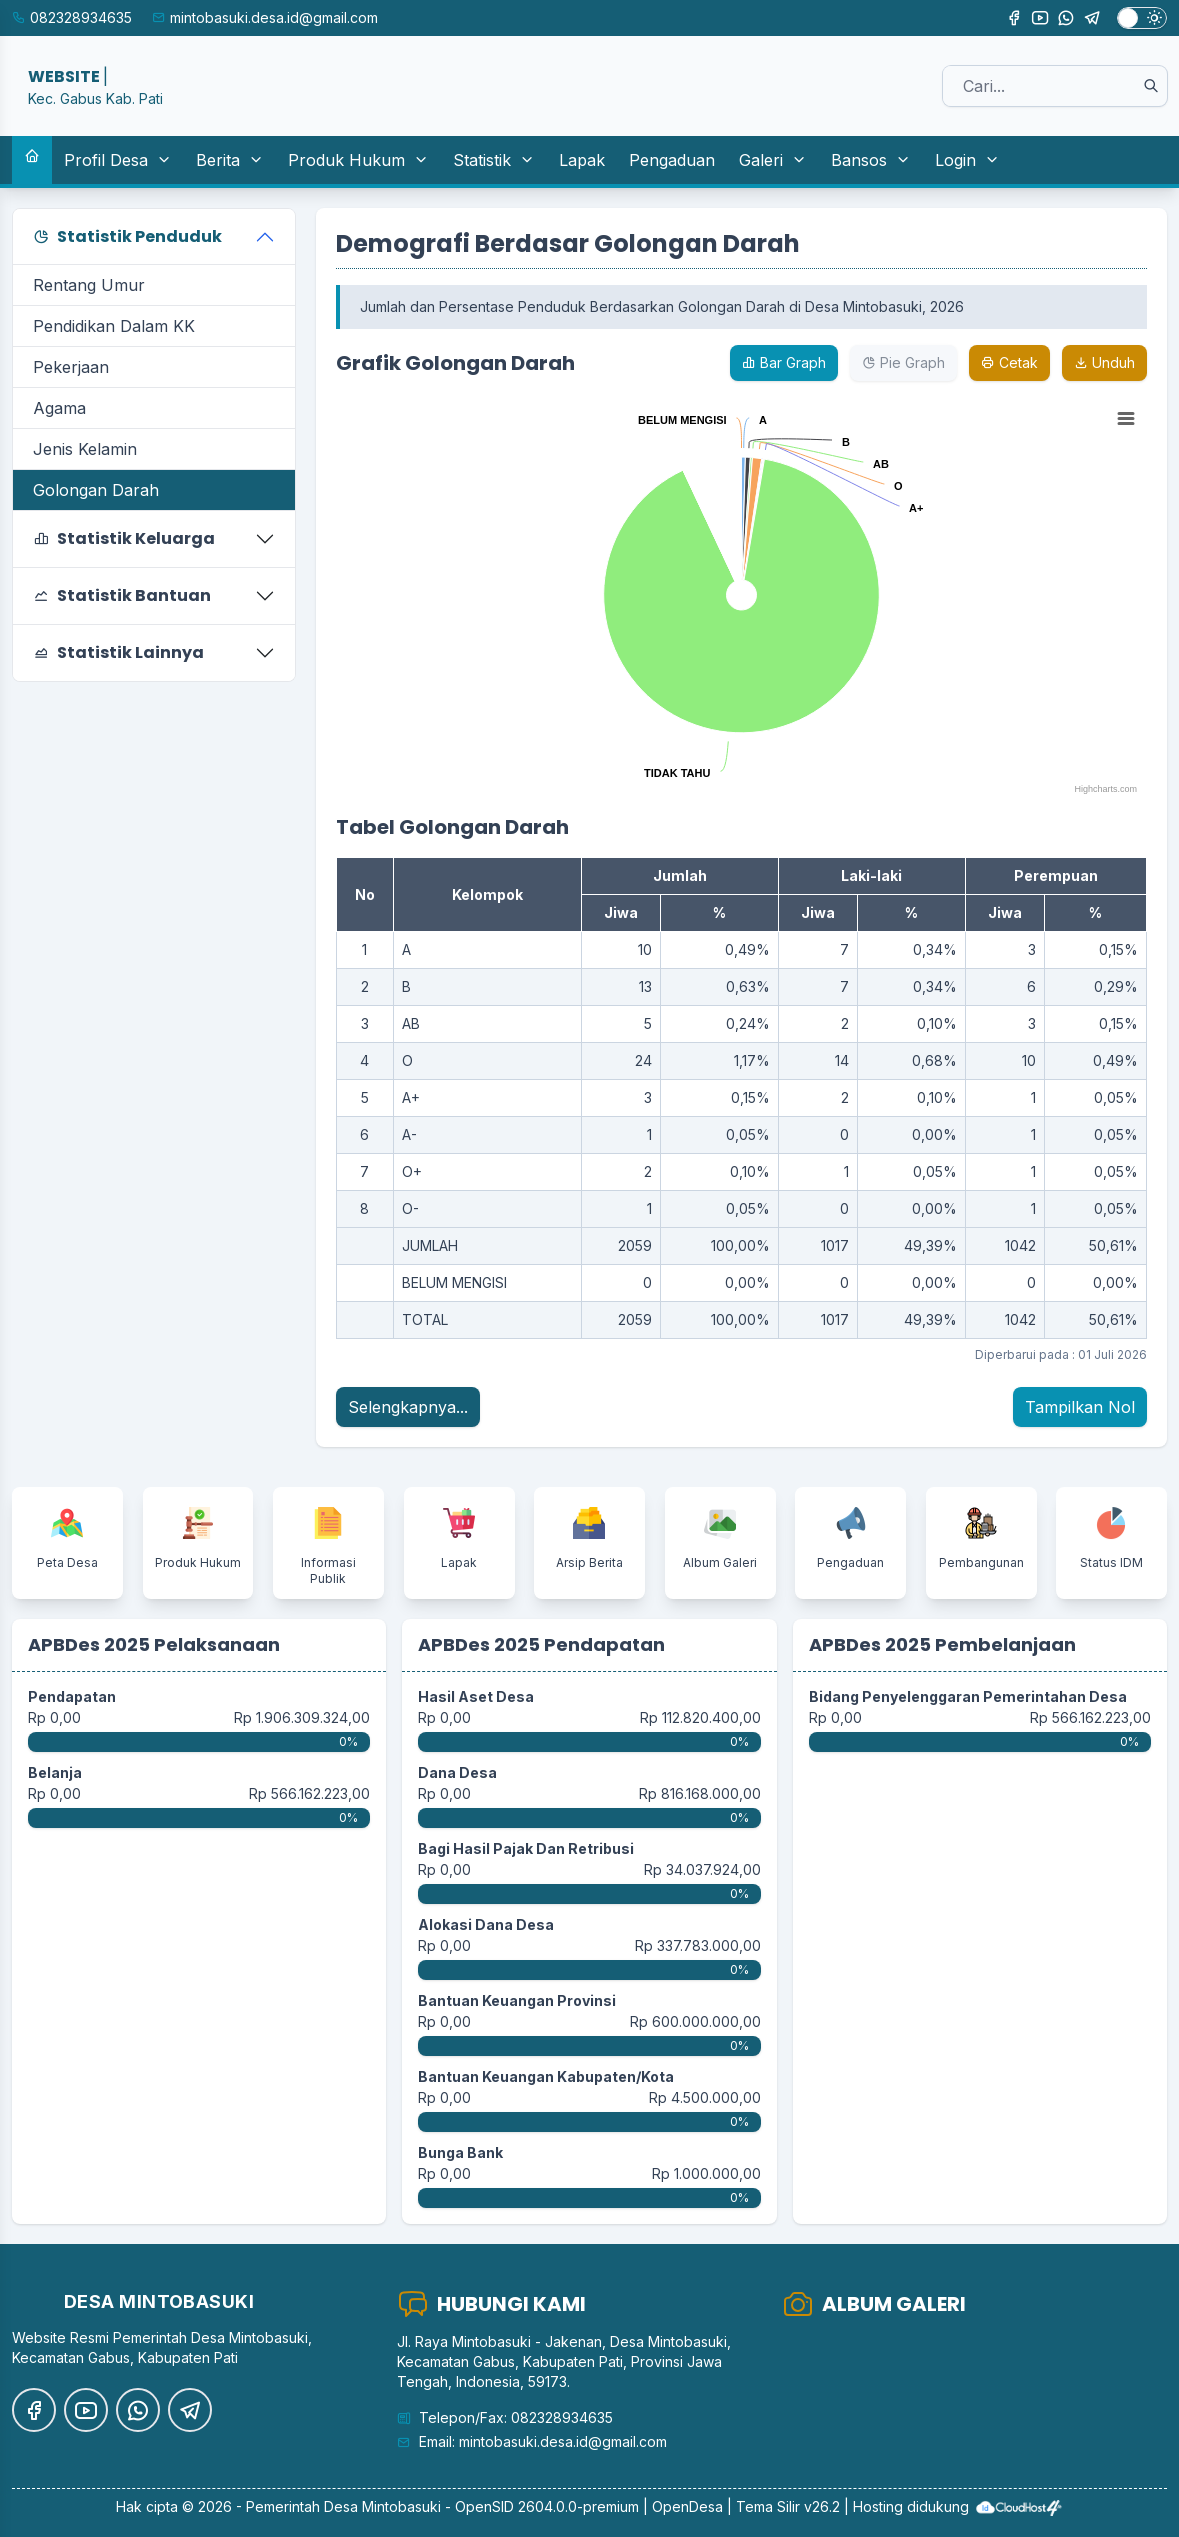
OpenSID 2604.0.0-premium (547, 2506)
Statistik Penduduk (127, 236)
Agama (59, 408)
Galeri (773, 160)
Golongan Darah (96, 490)
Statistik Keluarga (124, 538)
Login (967, 160)
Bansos (871, 160)
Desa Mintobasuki (382, 2506)
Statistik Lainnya (118, 652)
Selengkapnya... (408, 1407)
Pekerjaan (71, 367)
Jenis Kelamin (85, 449)
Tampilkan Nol (1080, 1407)
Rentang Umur (89, 285)
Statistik (494, 160)
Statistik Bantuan (122, 595)
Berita (230, 160)
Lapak (582, 160)
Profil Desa (118, 160)
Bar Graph (784, 362)
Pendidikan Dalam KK (114, 326)
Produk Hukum (358, 160)
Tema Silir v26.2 (788, 2506)
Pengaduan (672, 160)
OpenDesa (687, 2506)
